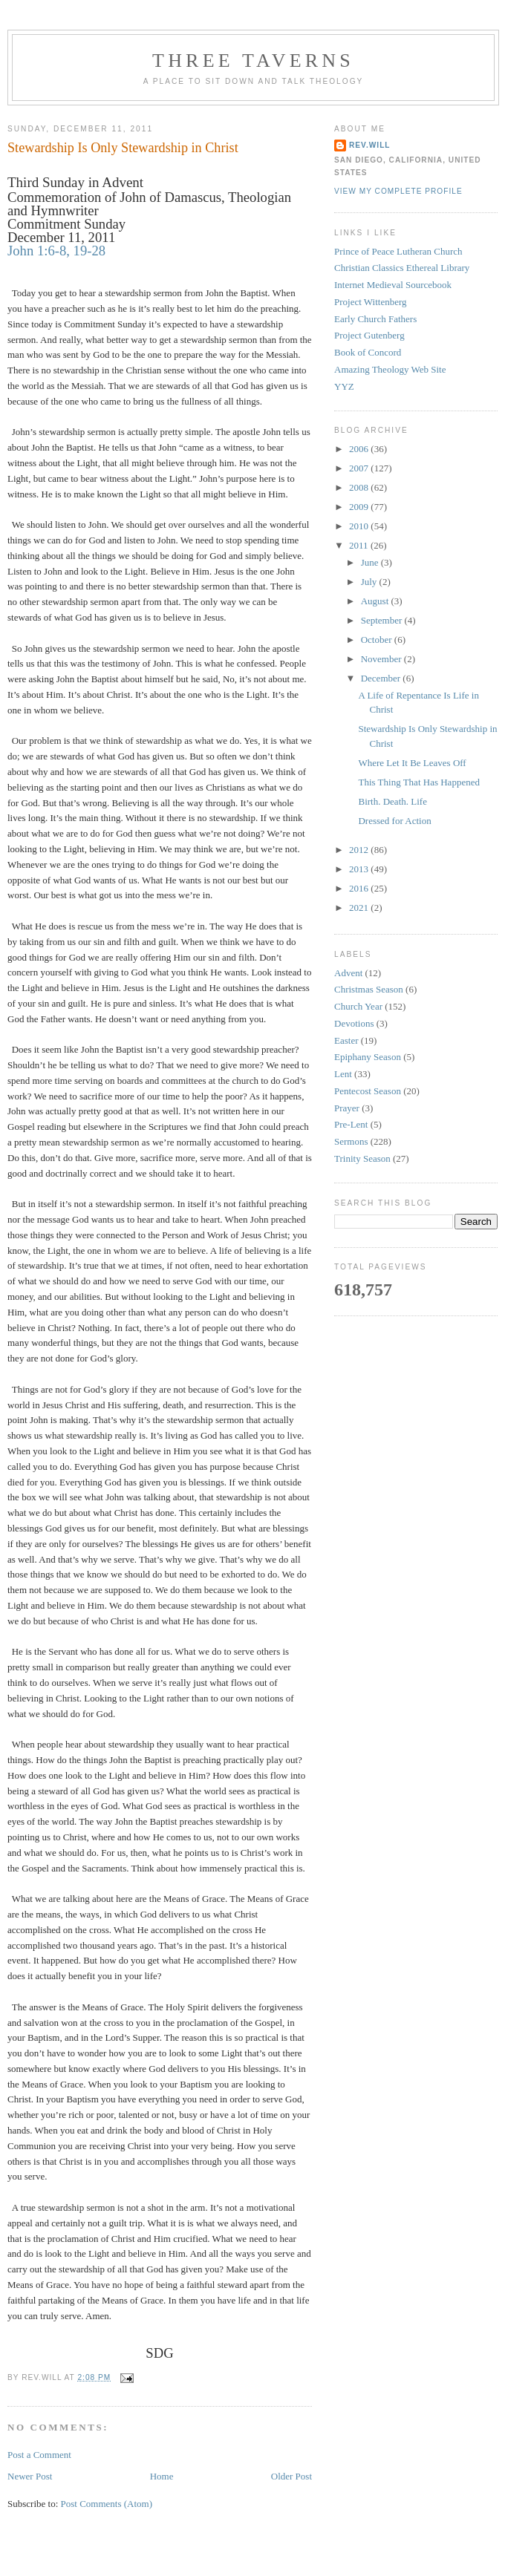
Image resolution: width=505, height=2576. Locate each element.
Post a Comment (39, 2454)
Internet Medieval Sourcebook (393, 284)
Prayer (346, 1108)
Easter (346, 1040)
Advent (348, 972)
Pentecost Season (367, 1090)
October (377, 639)
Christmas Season (368, 989)
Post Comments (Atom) (107, 2503)
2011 (360, 545)
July (370, 581)
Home (162, 2476)
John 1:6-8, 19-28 (56, 250)
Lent (343, 1073)
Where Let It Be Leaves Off (412, 762)
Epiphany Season (367, 1056)
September (383, 620)
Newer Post (29, 2476)
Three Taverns (253, 60)
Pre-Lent (351, 1124)
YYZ (344, 386)
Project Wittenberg (370, 301)
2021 (360, 907)
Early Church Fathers (375, 318)
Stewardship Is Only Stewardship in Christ (122, 147)
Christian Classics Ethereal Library (401, 267)
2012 (360, 849)
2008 (360, 487)
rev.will (370, 145)
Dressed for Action (394, 820)
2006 (360, 448)
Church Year (358, 1006)
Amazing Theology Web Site (390, 369)
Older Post (291, 2476)
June (371, 562)
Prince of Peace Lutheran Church (398, 251)
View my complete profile (398, 191)
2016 (360, 888)
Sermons (351, 1141)
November (382, 658)
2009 (360, 506)
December (382, 678)
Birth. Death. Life (392, 801)
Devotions (354, 1023)
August (376, 601)
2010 (360, 526)
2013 (360, 869)
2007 (360, 468)
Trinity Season (362, 1158)
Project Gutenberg (369, 335)
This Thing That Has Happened (418, 782)
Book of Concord (367, 352)
